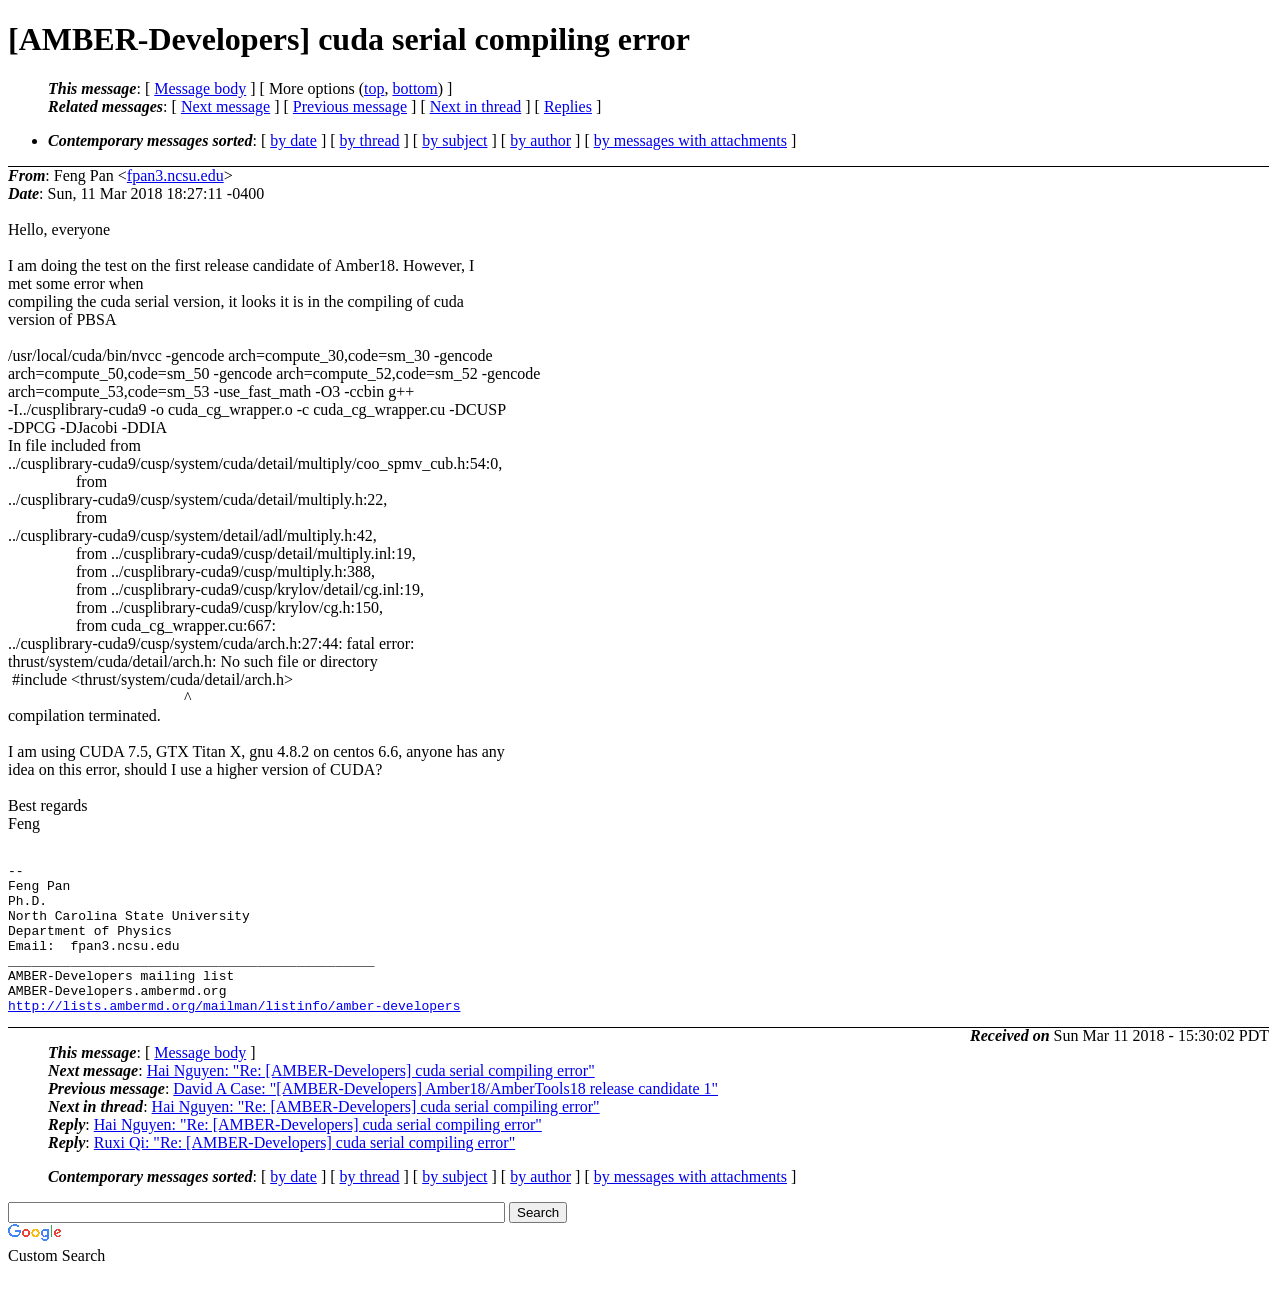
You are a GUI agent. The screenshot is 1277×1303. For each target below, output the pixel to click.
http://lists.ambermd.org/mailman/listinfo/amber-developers (234, 1035)
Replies (568, 106)
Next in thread (476, 106)
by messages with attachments (690, 140)
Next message (225, 106)
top (374, 88)
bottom (414, 88)
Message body (200, 88)
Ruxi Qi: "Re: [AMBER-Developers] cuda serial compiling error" (304, 1172)
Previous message (350, 106)
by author (540, 140)
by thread (370, 140)
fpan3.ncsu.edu (175, 175)
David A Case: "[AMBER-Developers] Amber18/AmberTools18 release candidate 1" (445, 1118)
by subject (454, 140)
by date (293, 140)
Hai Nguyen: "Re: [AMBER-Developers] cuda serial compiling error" (371, 1100)
